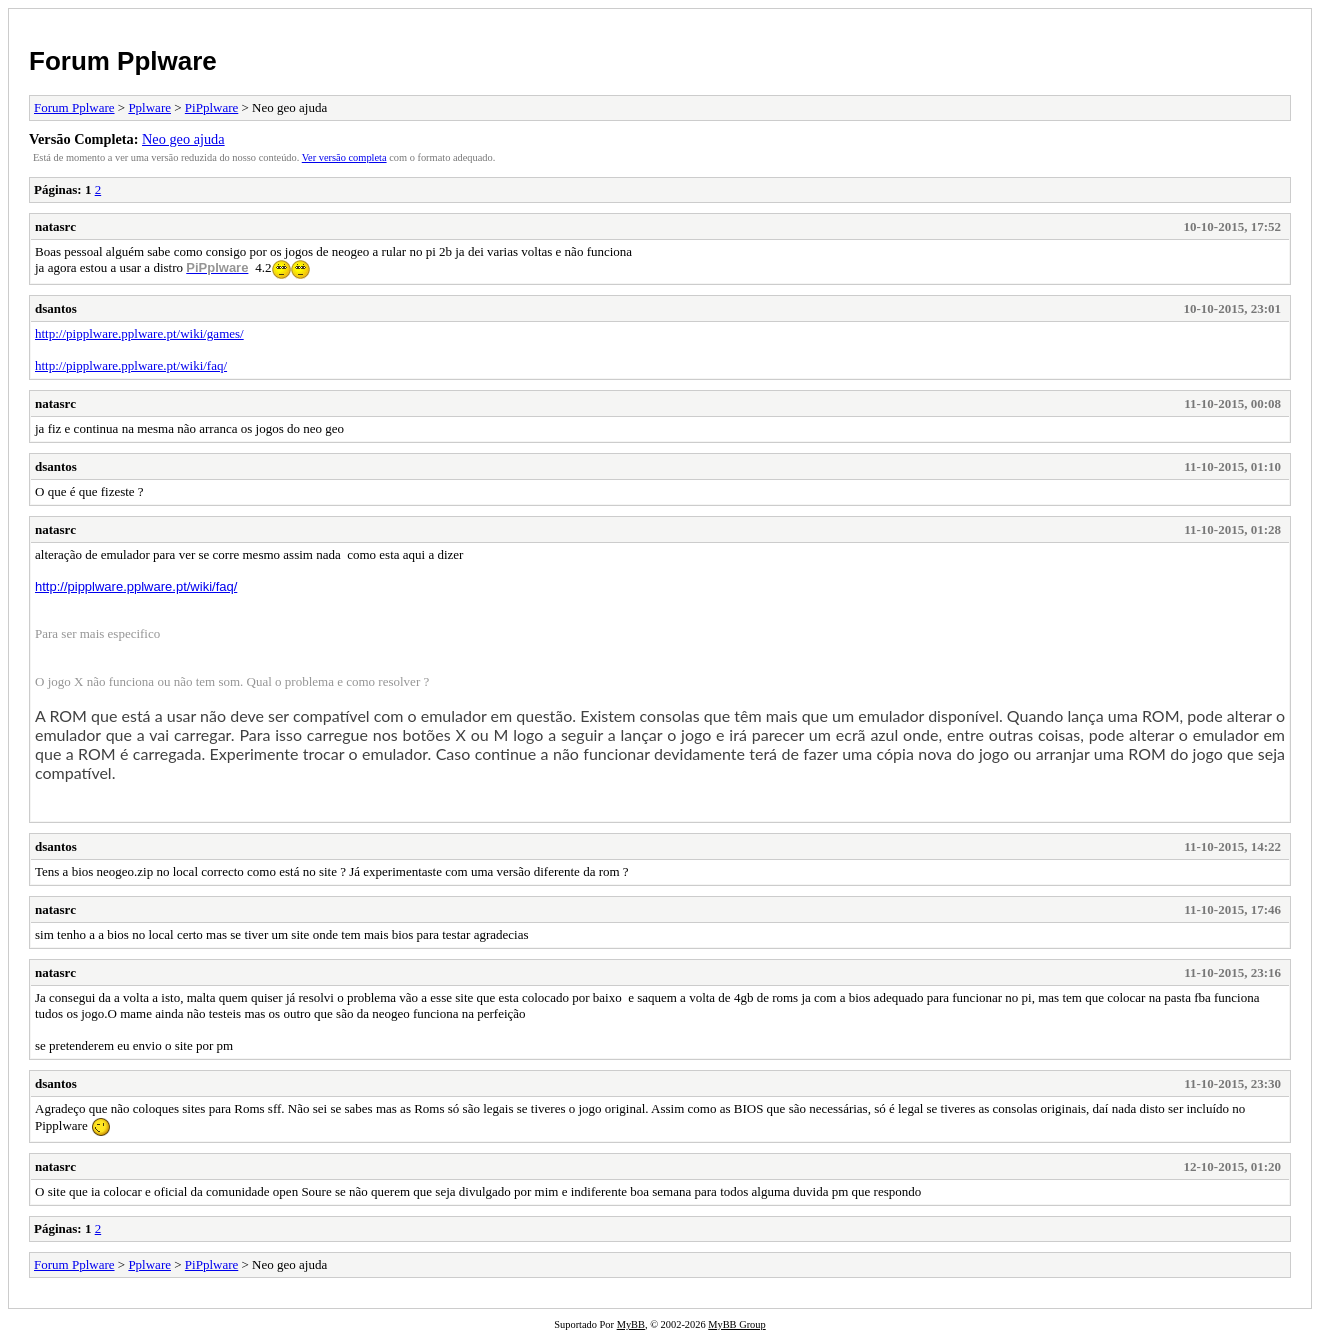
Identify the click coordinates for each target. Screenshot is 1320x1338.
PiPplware (211, 107)
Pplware (149, 107)
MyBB (631, 1324)
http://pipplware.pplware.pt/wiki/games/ (139, 333)
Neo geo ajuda (183, 139)
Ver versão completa (344, 157)
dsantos (56, 308)
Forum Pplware (123, 61)
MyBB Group (736, 1324)
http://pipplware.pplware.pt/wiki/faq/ (131, 365)
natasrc (55, 226)
